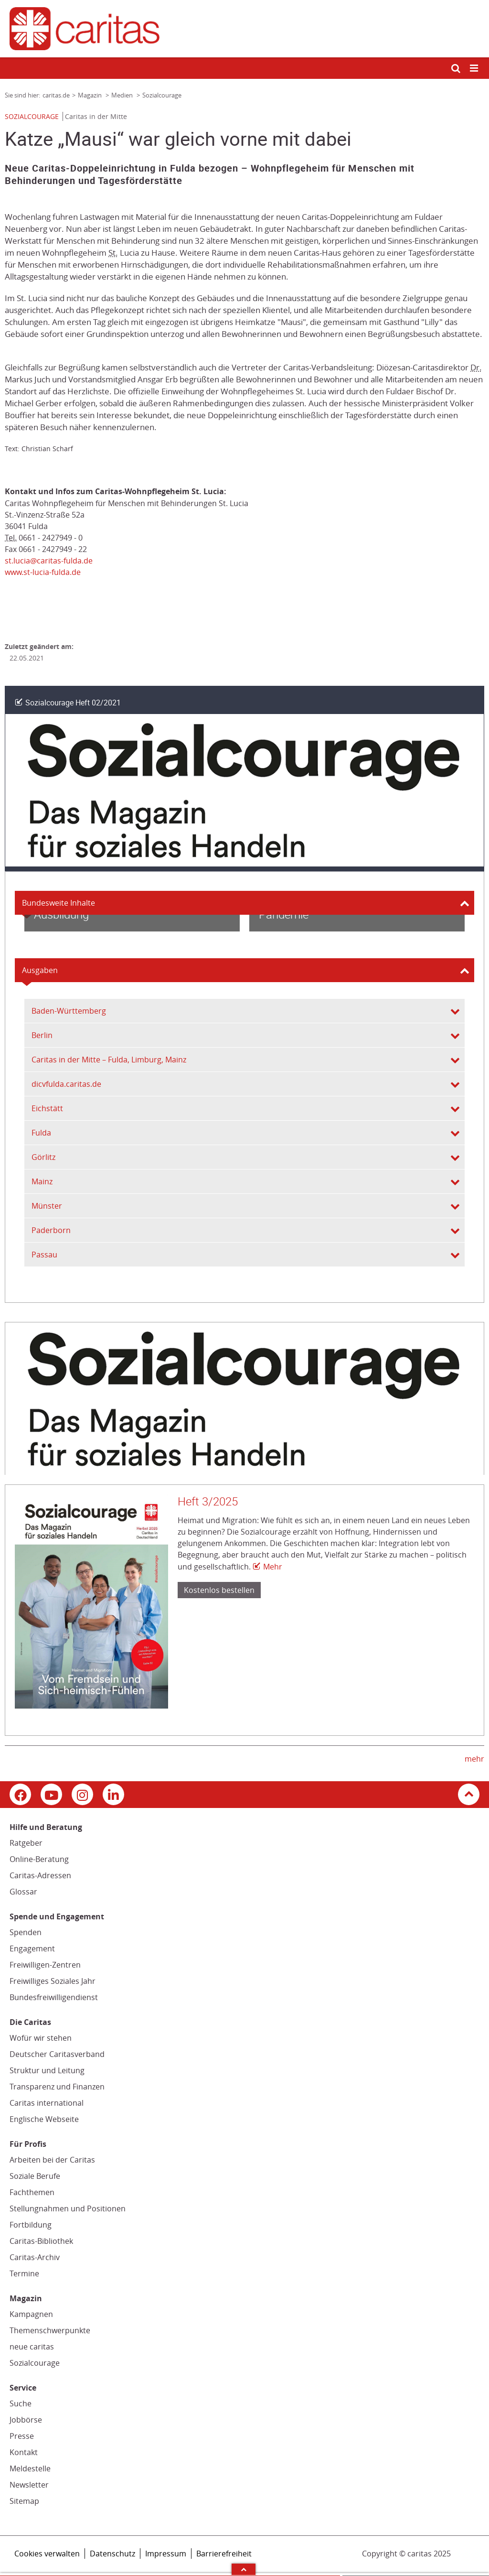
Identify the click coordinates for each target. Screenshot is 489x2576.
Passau (44, 1254)
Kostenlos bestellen (219, 1590)
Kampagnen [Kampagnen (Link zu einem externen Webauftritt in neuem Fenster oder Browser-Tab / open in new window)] (31, 2314)
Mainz (42, 1181)
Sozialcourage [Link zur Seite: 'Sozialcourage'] (161, 95)
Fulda (41, 1132)
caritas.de (56, 95)
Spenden (26, 1932)
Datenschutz (112, 2553)
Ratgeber (26, 1843)
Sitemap (24, 2501)
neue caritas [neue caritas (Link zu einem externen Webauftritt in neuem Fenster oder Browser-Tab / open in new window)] (32, 2346)
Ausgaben (40, 970)
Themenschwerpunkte (50, 2330)
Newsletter (29, 2484)
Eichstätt (47, 1108)
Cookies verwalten (47, 2553)
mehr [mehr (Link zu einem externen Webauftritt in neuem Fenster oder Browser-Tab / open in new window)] (474, 1758)
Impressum (165, 2553)
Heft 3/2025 (208, 1501)
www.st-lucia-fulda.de (43, 572)
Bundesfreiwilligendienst (54, 1997)
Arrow (243, 2569)
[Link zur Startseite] (244, 28)
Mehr (272, 1566)
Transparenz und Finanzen (57, 2086)
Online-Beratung (39, 1859)
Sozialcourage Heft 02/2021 (73, 702)
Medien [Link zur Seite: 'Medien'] (122, 95)
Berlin (42, 1035)
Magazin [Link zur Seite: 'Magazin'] (90, 95)
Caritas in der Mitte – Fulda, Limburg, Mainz (109, 1059)
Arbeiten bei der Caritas (52, 2159)
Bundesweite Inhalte (58, 903)
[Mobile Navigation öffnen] (474, 68)
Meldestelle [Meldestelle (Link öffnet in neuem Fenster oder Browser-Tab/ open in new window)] (30, 2468)
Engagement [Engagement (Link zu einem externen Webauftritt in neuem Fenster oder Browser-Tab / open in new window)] (32, 1948)
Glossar (23, 1891)
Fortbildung (31, 2224)
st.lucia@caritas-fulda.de (49, 560)
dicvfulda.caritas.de (66, 1084)
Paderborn (51, 1230)
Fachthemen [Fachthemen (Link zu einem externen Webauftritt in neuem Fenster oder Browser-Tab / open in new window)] (32, 2192)
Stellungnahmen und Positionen (68, 2208)
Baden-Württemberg (69, 1011)
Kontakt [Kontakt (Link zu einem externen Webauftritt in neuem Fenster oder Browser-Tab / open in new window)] (24, 2452)
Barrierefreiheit (224, 2553)
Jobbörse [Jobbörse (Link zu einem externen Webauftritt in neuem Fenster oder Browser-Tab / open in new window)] (26, 2419)
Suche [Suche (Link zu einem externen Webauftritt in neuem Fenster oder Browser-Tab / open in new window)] (21, 2403)
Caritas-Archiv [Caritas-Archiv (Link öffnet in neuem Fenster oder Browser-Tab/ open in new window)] (35, 2257)
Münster (47, 1206)
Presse (22, 2436)
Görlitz (43, 1157)
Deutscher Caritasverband (57, 2054)
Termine (24, 2273)
